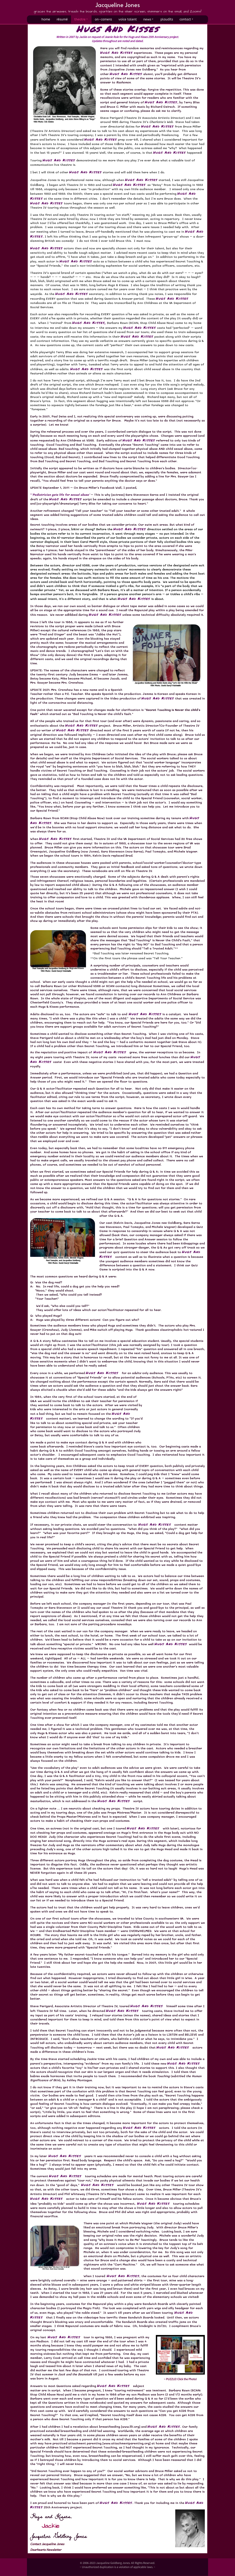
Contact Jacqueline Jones (47, 2544)
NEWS (148, 19)
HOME (45, 19)
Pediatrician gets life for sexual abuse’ (61, 495)
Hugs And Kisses (116, 52)
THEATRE (81, 19)
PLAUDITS (166, 19)
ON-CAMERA (103, 19)
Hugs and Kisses (130, 184)
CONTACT (186, 19)
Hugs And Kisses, (89, 322)
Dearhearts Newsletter (45, 2549)
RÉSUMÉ (62, 19)
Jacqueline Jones (117, 5)
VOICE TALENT (127, 19)
